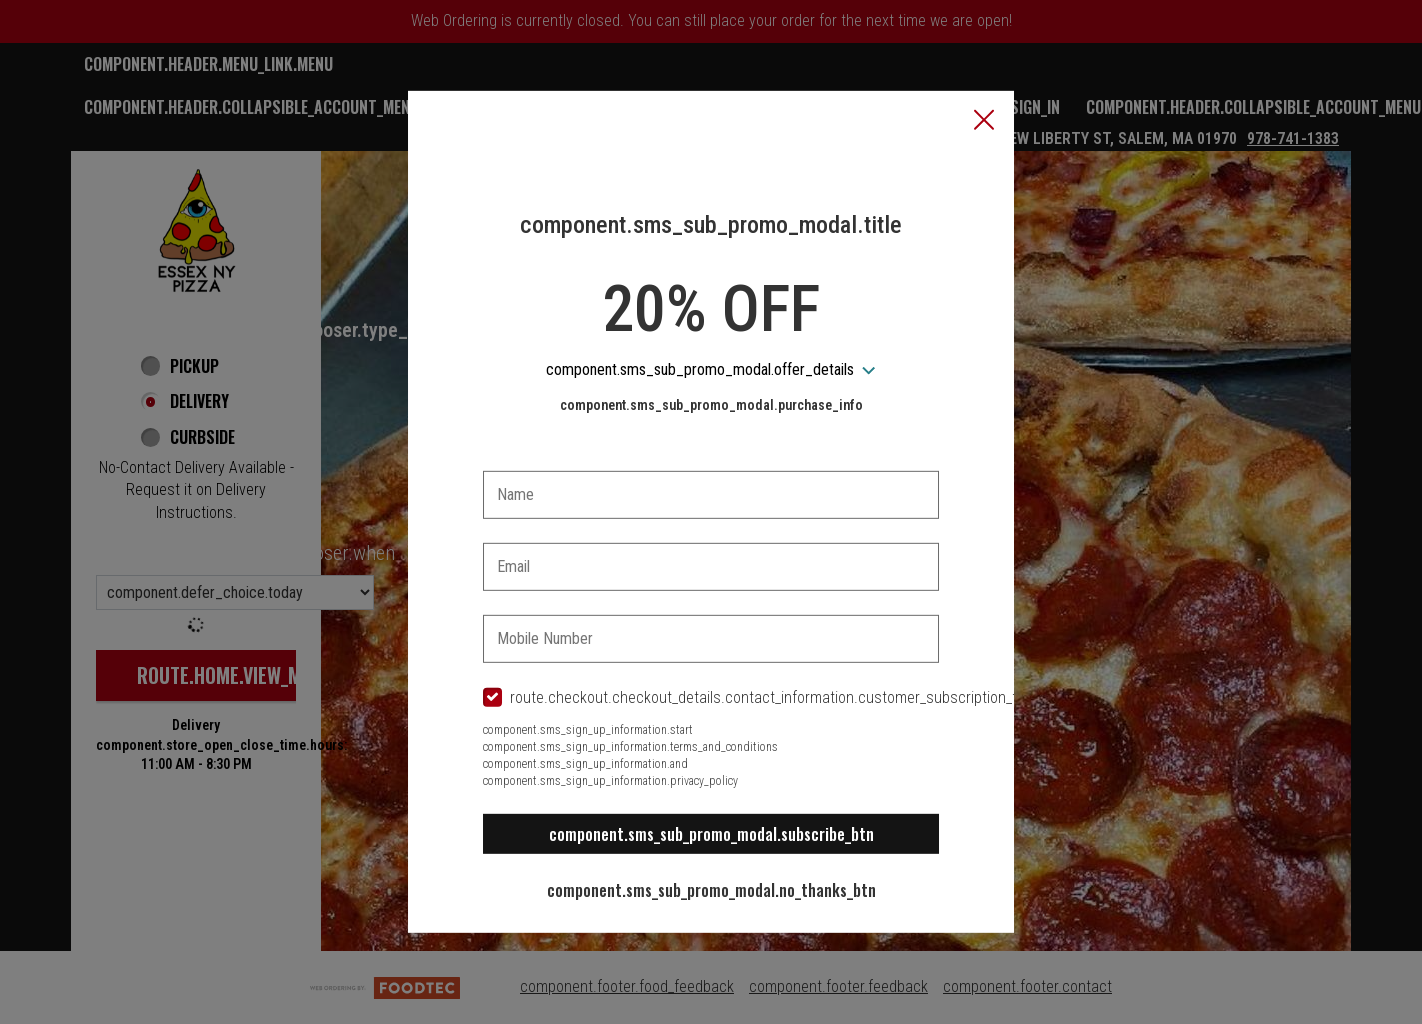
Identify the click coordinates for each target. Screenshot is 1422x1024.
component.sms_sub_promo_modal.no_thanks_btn (711, 890)
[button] (984, 122)
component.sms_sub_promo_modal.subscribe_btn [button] (711, 834)
